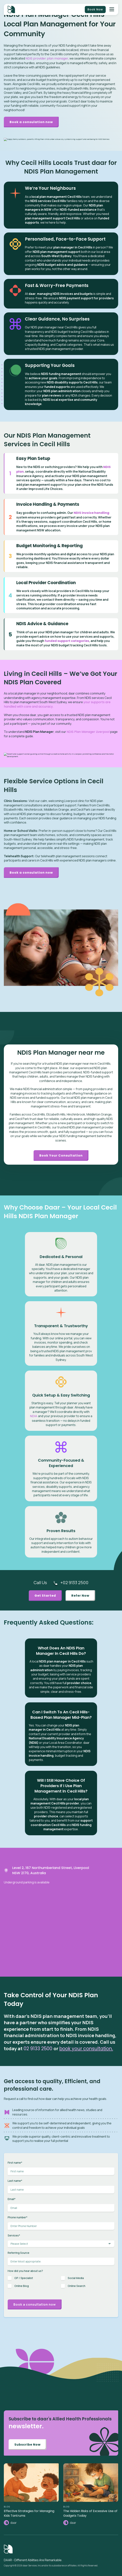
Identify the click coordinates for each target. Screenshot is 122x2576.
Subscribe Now (27, 2444)
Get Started (45, 1595)
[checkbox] (61, 2284)
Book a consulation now (31, 122)
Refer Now (80, 1595)
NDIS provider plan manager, (47, 58)
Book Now (95, 9)
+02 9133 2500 (74, 1582)
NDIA (34, 1416)
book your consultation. (86, 2048)
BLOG (7, 2506)
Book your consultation (61, 1155)
